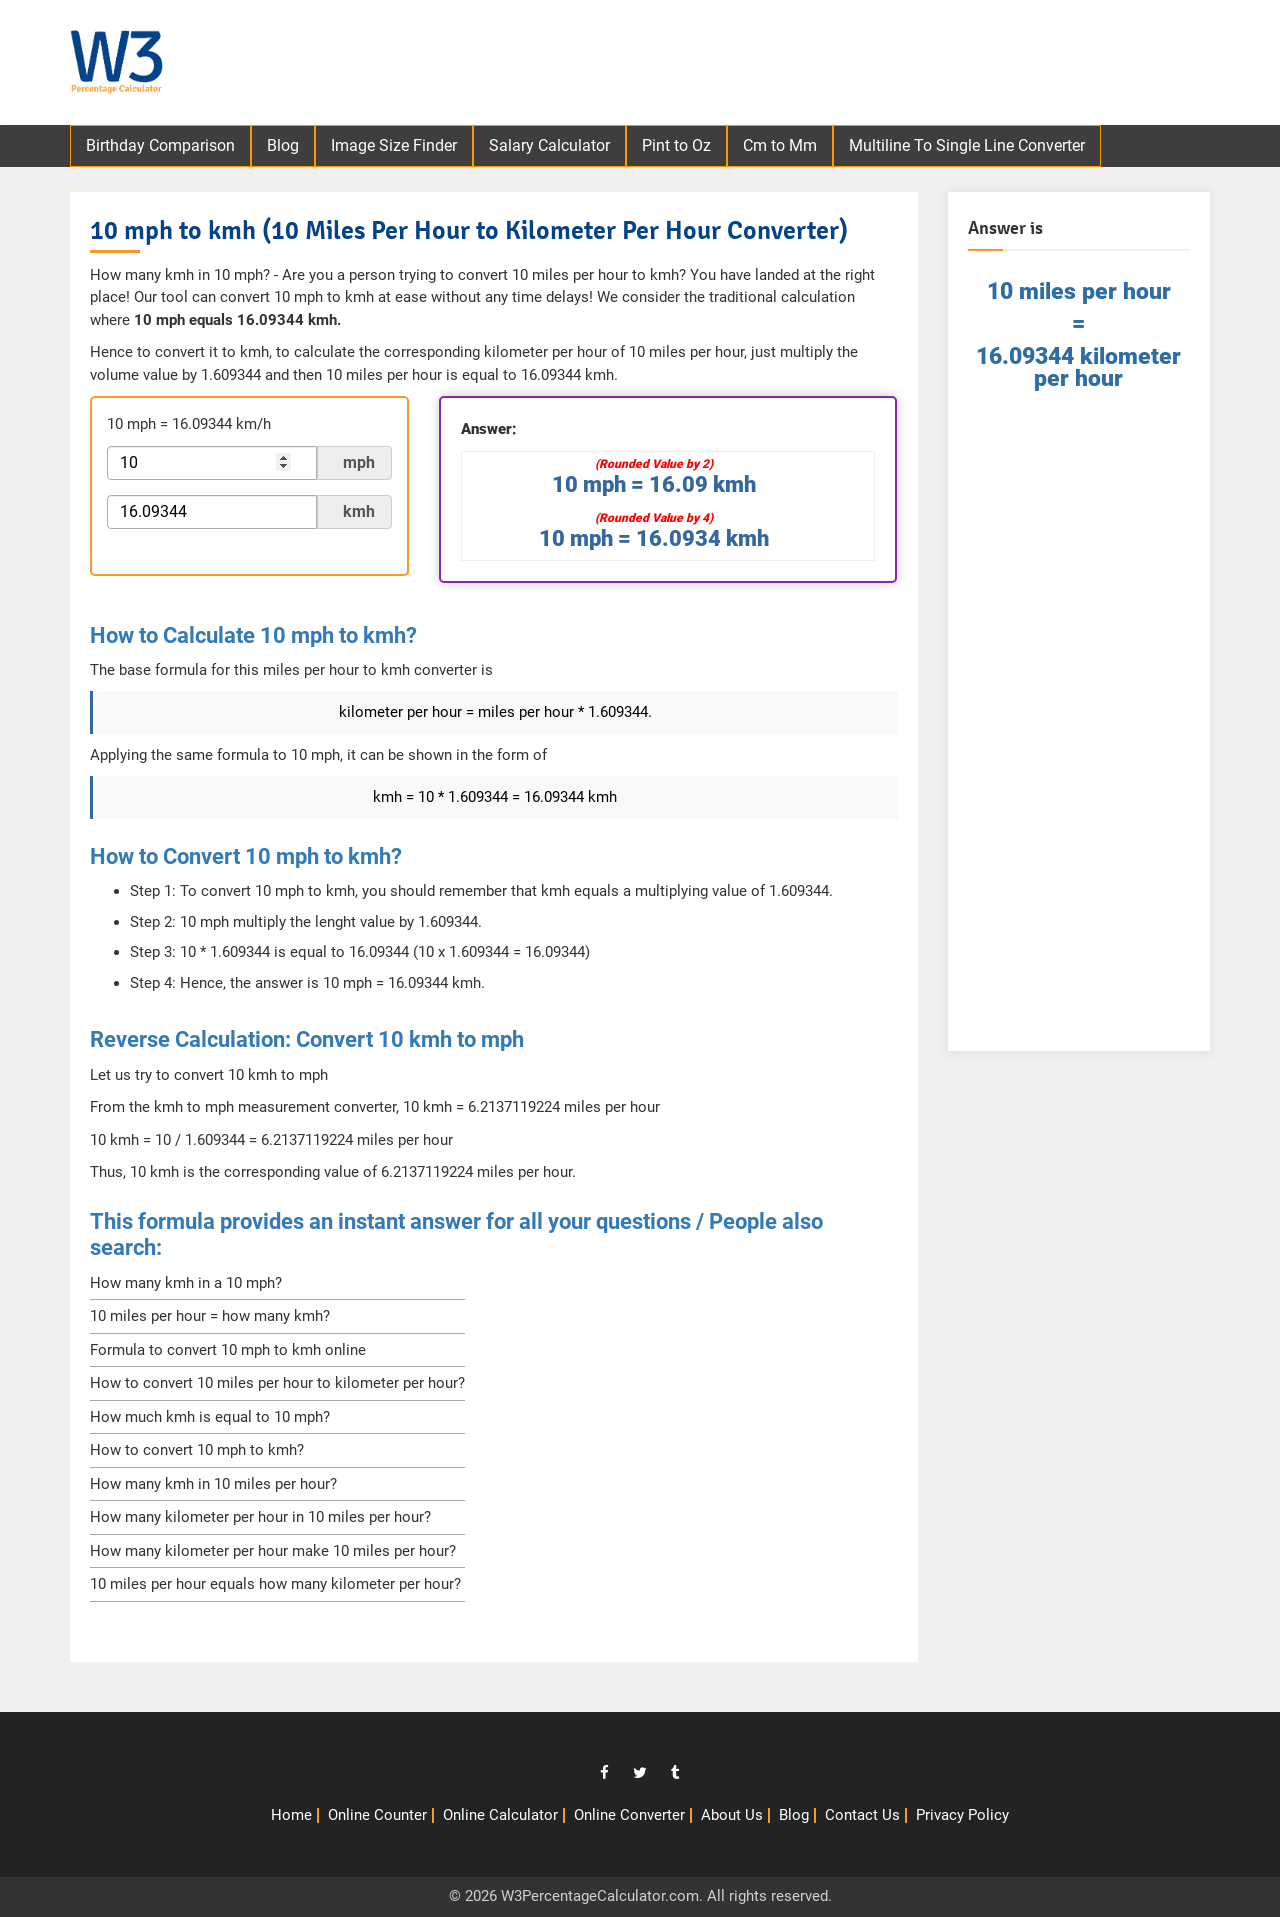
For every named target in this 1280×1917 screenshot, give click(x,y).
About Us (732, 1815)
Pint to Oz (676, 145)
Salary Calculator (549, 145)
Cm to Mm (780, 145)
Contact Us (862, 1815)
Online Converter (629, 1815)
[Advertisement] (861, 65)
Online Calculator (500, 1815)
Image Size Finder (394, 145)
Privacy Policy (962, 1815)
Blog (283, 145)
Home (291, 1815)
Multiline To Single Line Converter (967, 145)
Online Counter (377, 1815)
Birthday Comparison (160, 145)
